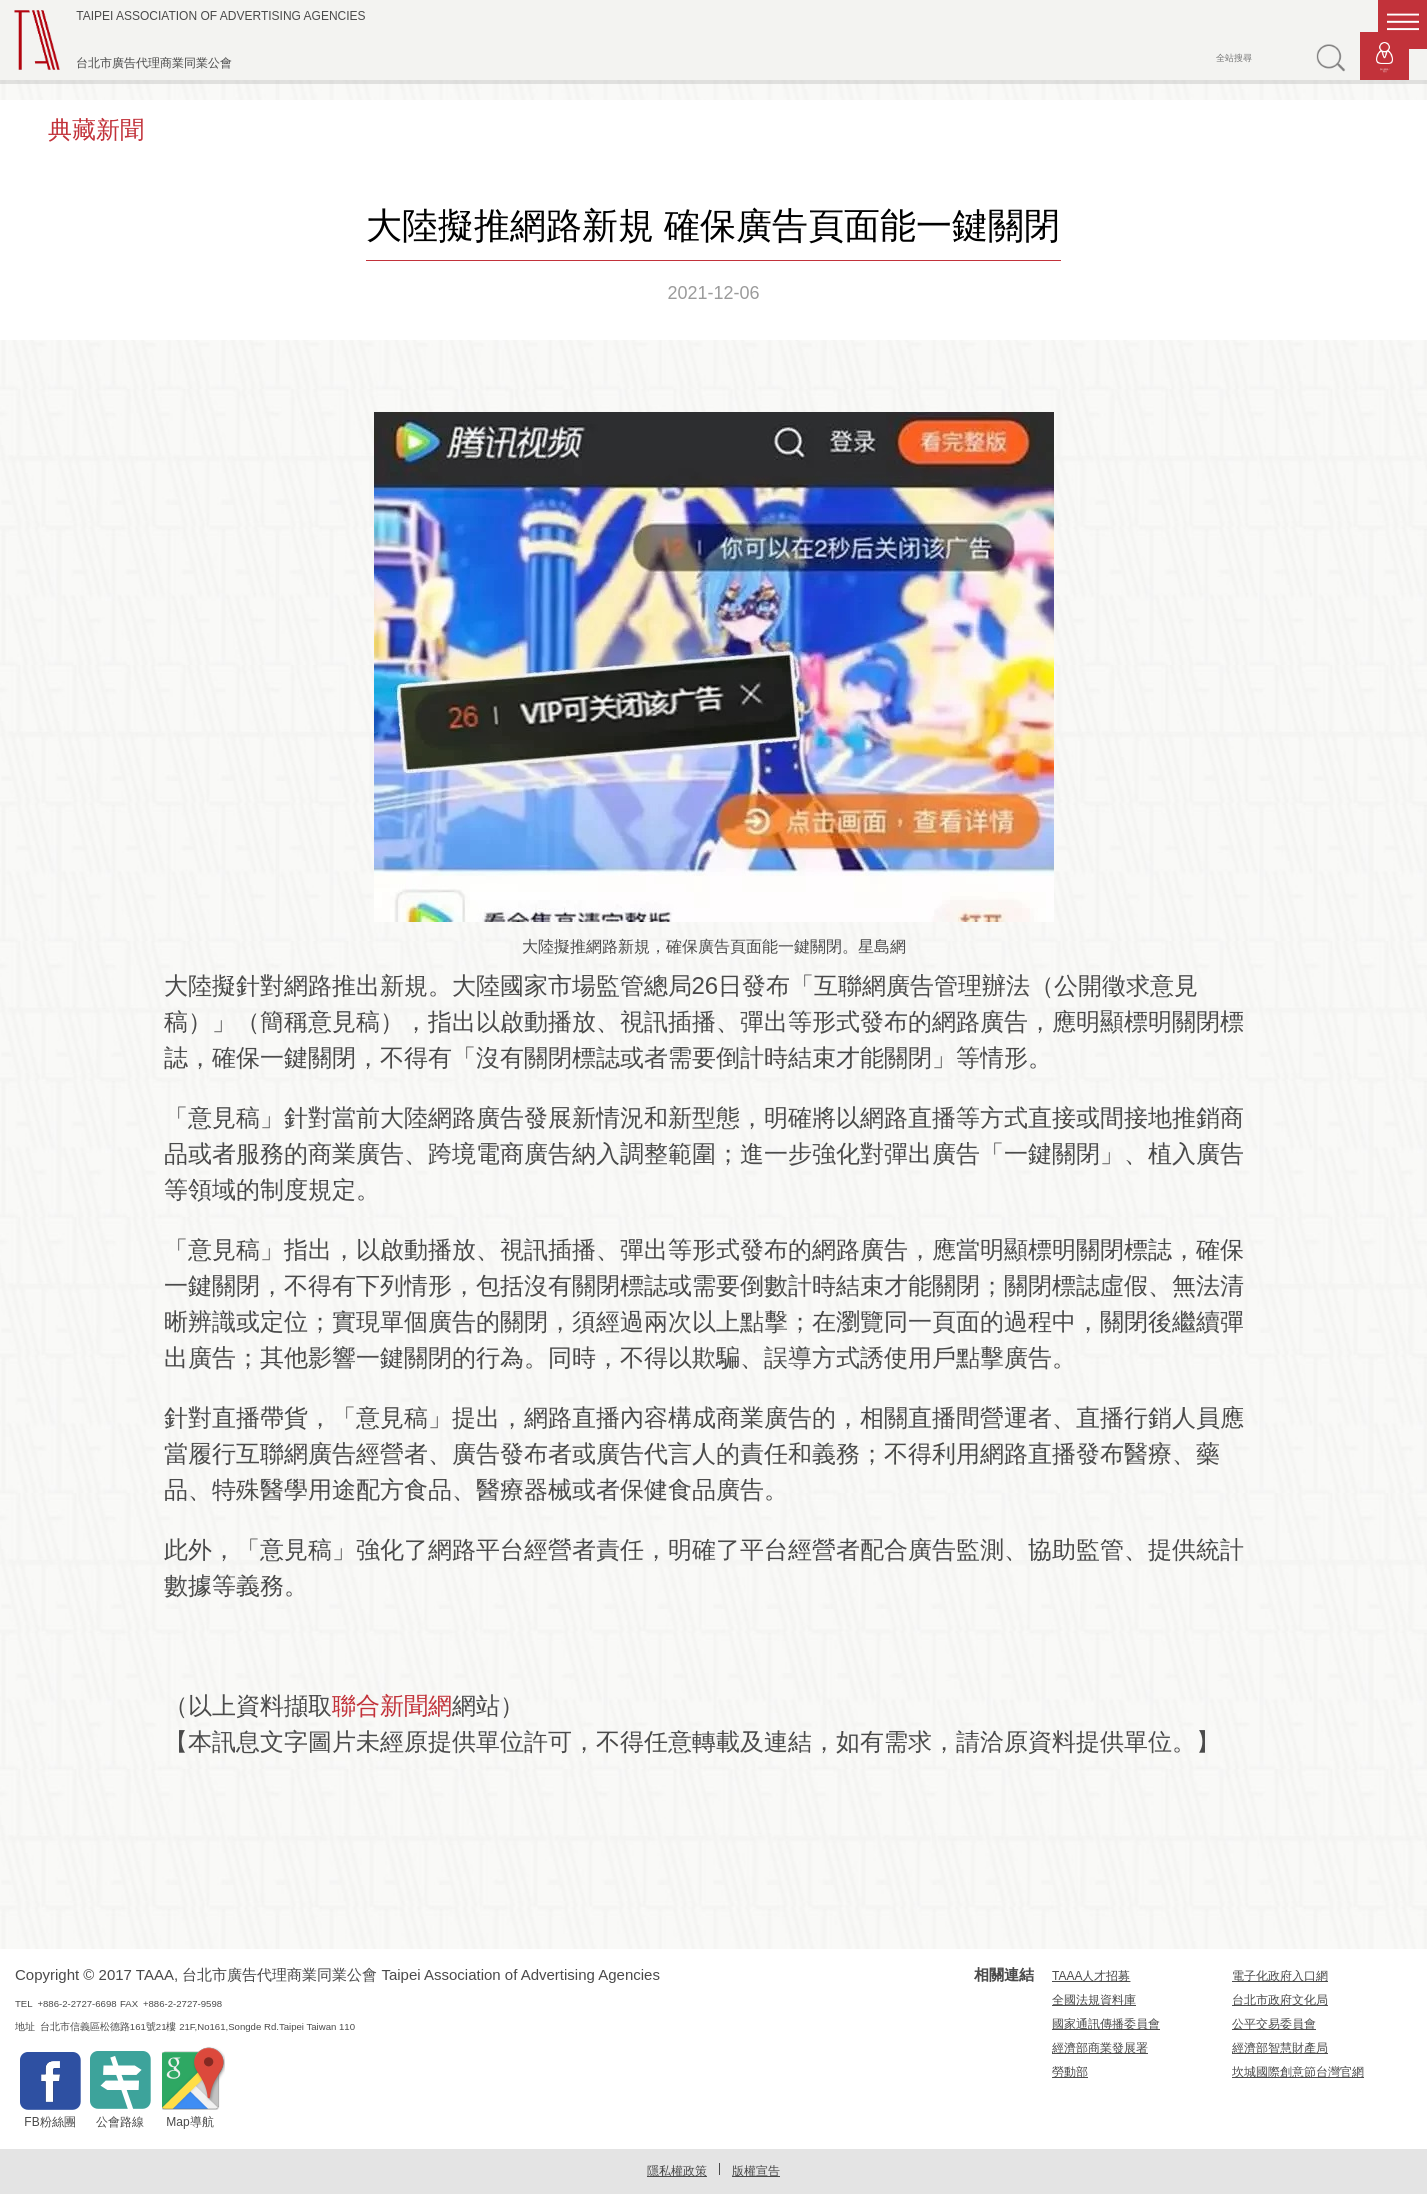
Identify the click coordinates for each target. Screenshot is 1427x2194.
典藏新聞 (96, 129)
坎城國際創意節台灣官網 (1298, 2072)
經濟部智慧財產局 (1280, 2048)
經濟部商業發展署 (1100, 2048)
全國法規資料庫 (1094, 2000)
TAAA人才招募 (1091, 1976)
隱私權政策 (677, 2171)
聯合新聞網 (392, 1705)
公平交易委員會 (1274, 2024)
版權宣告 (756, 2171)
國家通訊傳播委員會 (1106, 2024)
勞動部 (1070, 2072)
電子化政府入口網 (1280, 1976)
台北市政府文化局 (1280, 2000)
